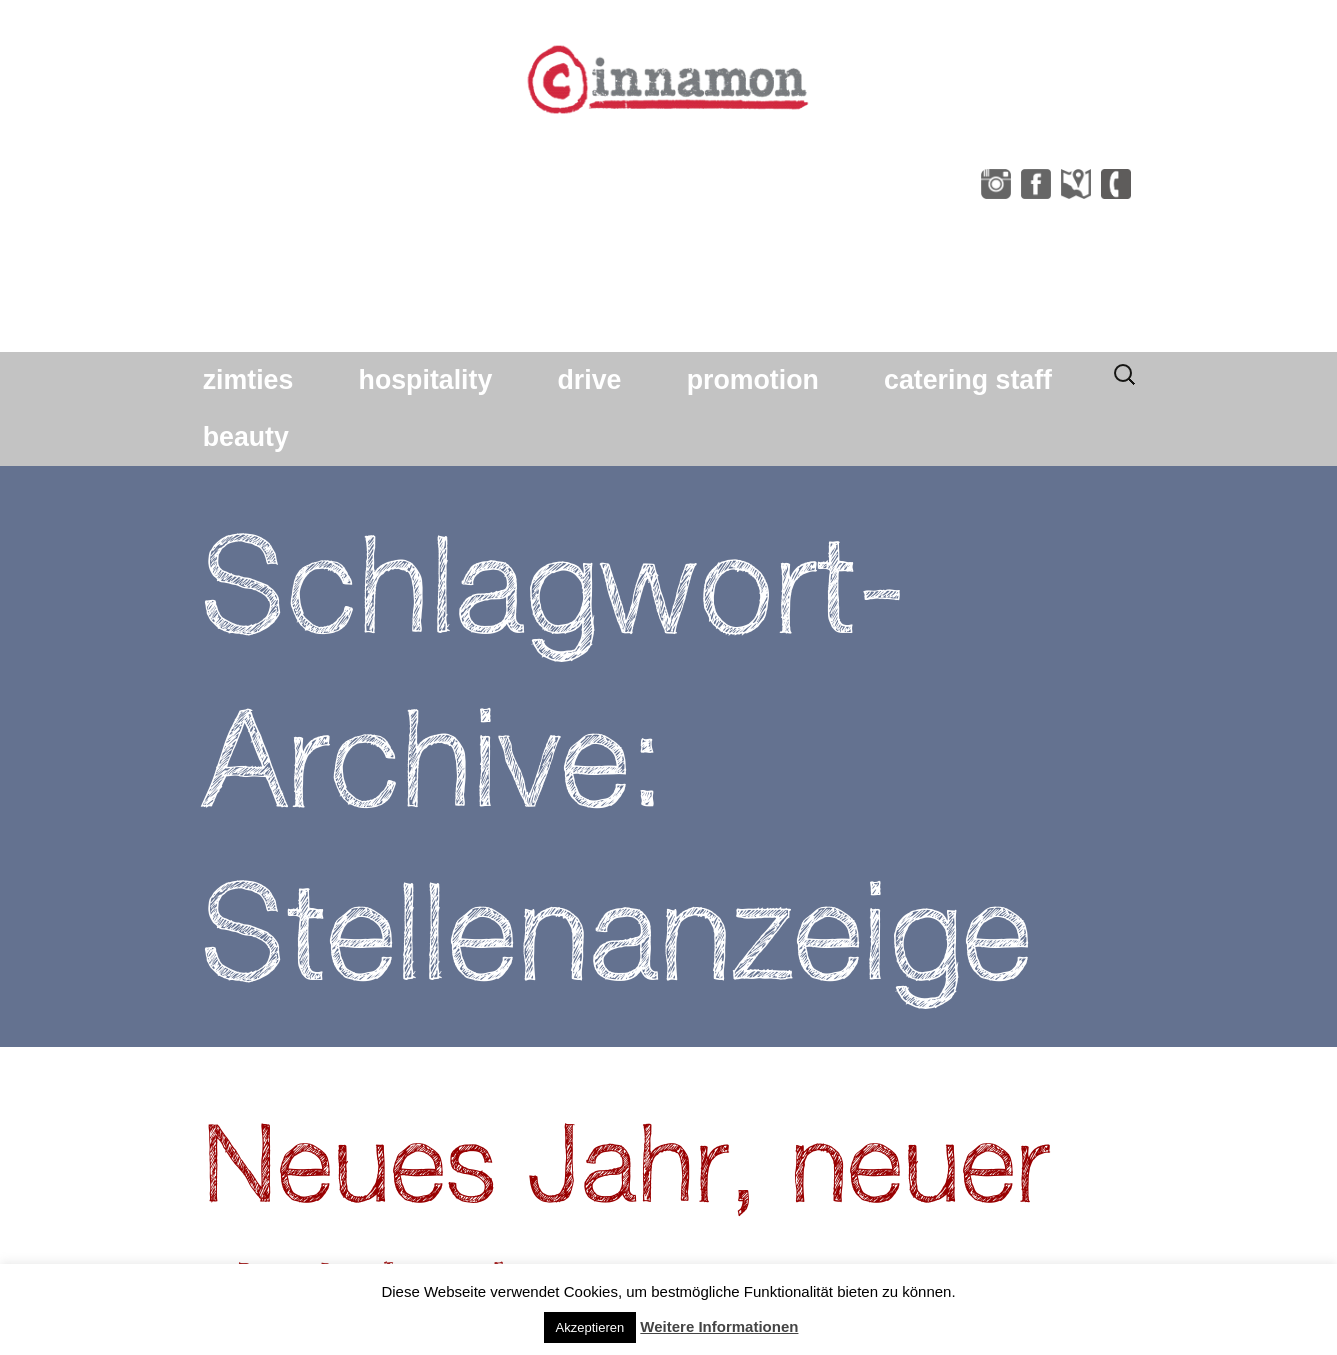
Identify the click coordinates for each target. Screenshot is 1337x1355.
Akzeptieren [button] (590, 1327)
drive (590, 380)
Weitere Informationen (719, 1326)
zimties (248, 380)
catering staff (968, 380)
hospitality (426, 380)
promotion (753, 380)
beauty (246, 437)
